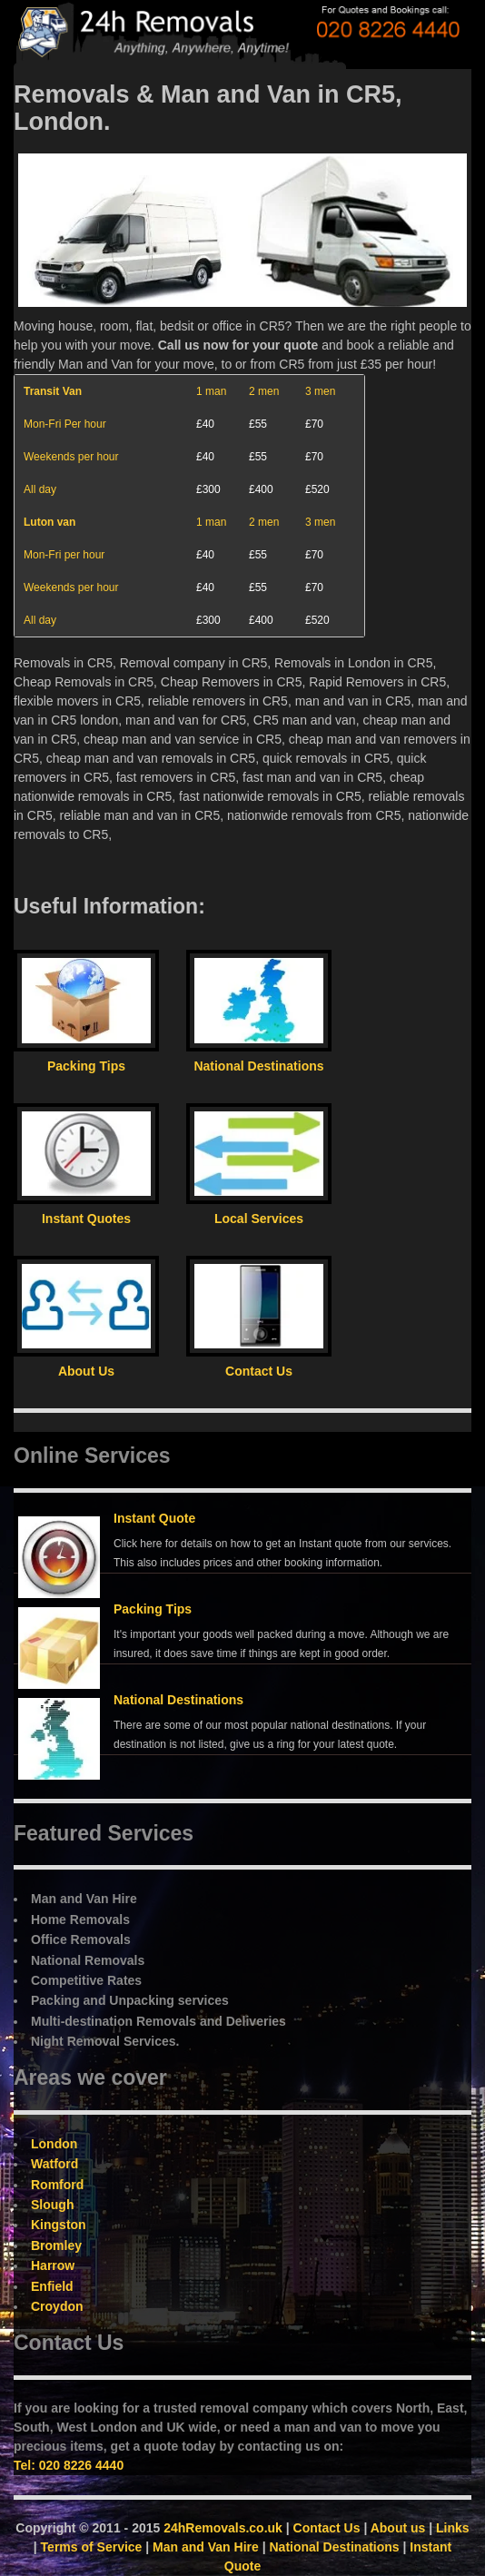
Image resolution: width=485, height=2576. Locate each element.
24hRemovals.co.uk (222, 2528)
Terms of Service (92, 2547)
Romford (57, 2184)
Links (453, 2528)
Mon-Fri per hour (64, 554)
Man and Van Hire (206, 2547)
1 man (211, 391)
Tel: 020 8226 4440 (69, 2465)
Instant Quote (154, 1518)
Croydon (57, 2306)
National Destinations (178, 1700)
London (54, 2144)
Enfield (52, 2286)
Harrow (52, 2265)
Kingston (58, 2224)
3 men (320, 391)
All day (40, 489)
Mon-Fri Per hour (65, 424)
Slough (52, 2204)
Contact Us (327, 2528)
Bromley (56, 2245)
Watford (54, 2164)
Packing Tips (153, 1609)
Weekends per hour (71, 456)
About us (398, 2528)
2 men (264, 391)
